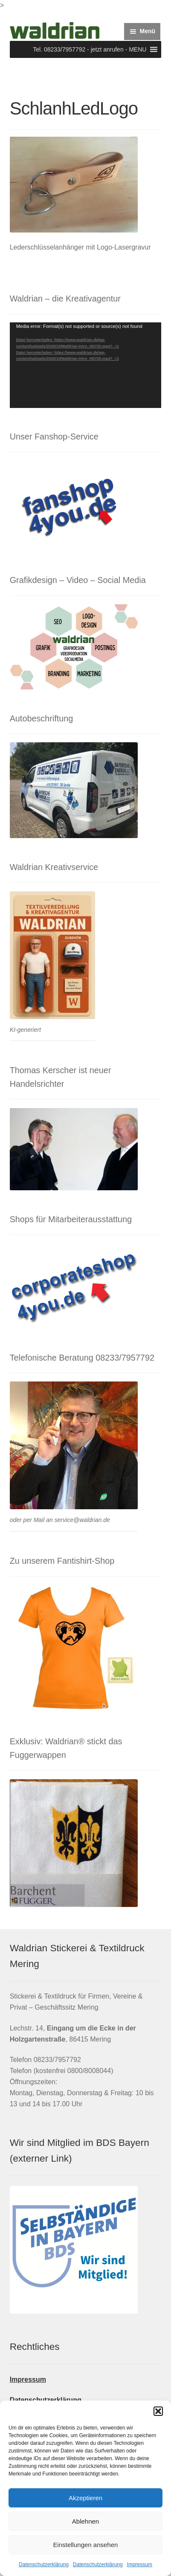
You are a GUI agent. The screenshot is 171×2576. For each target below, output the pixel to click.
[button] (158, 2411)
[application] (86, 365)
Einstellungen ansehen (85, 2544)
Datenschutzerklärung (44, 2564)
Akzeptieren (85, 2497)
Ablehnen (85, 2521)
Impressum (139, 2564)
